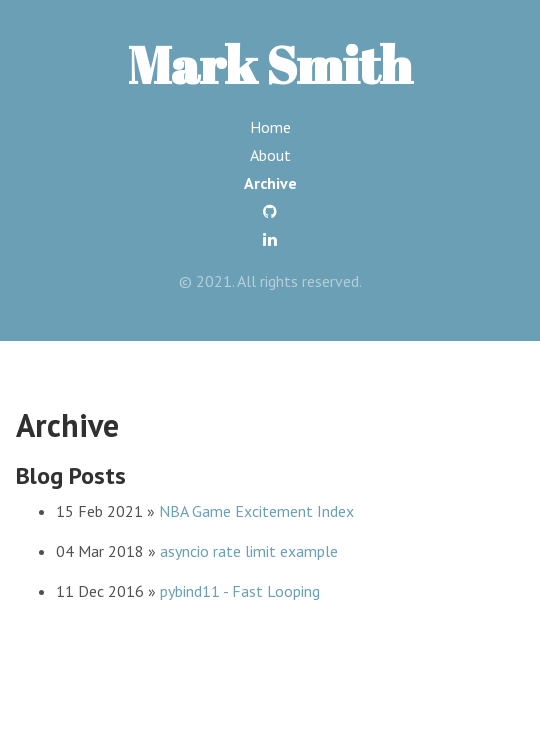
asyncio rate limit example (249, 551)
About (270, 155)
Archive (270, 183)
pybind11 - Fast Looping (240, 591)
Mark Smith (270, 64)
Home (270, 127)
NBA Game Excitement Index (256, 511)
